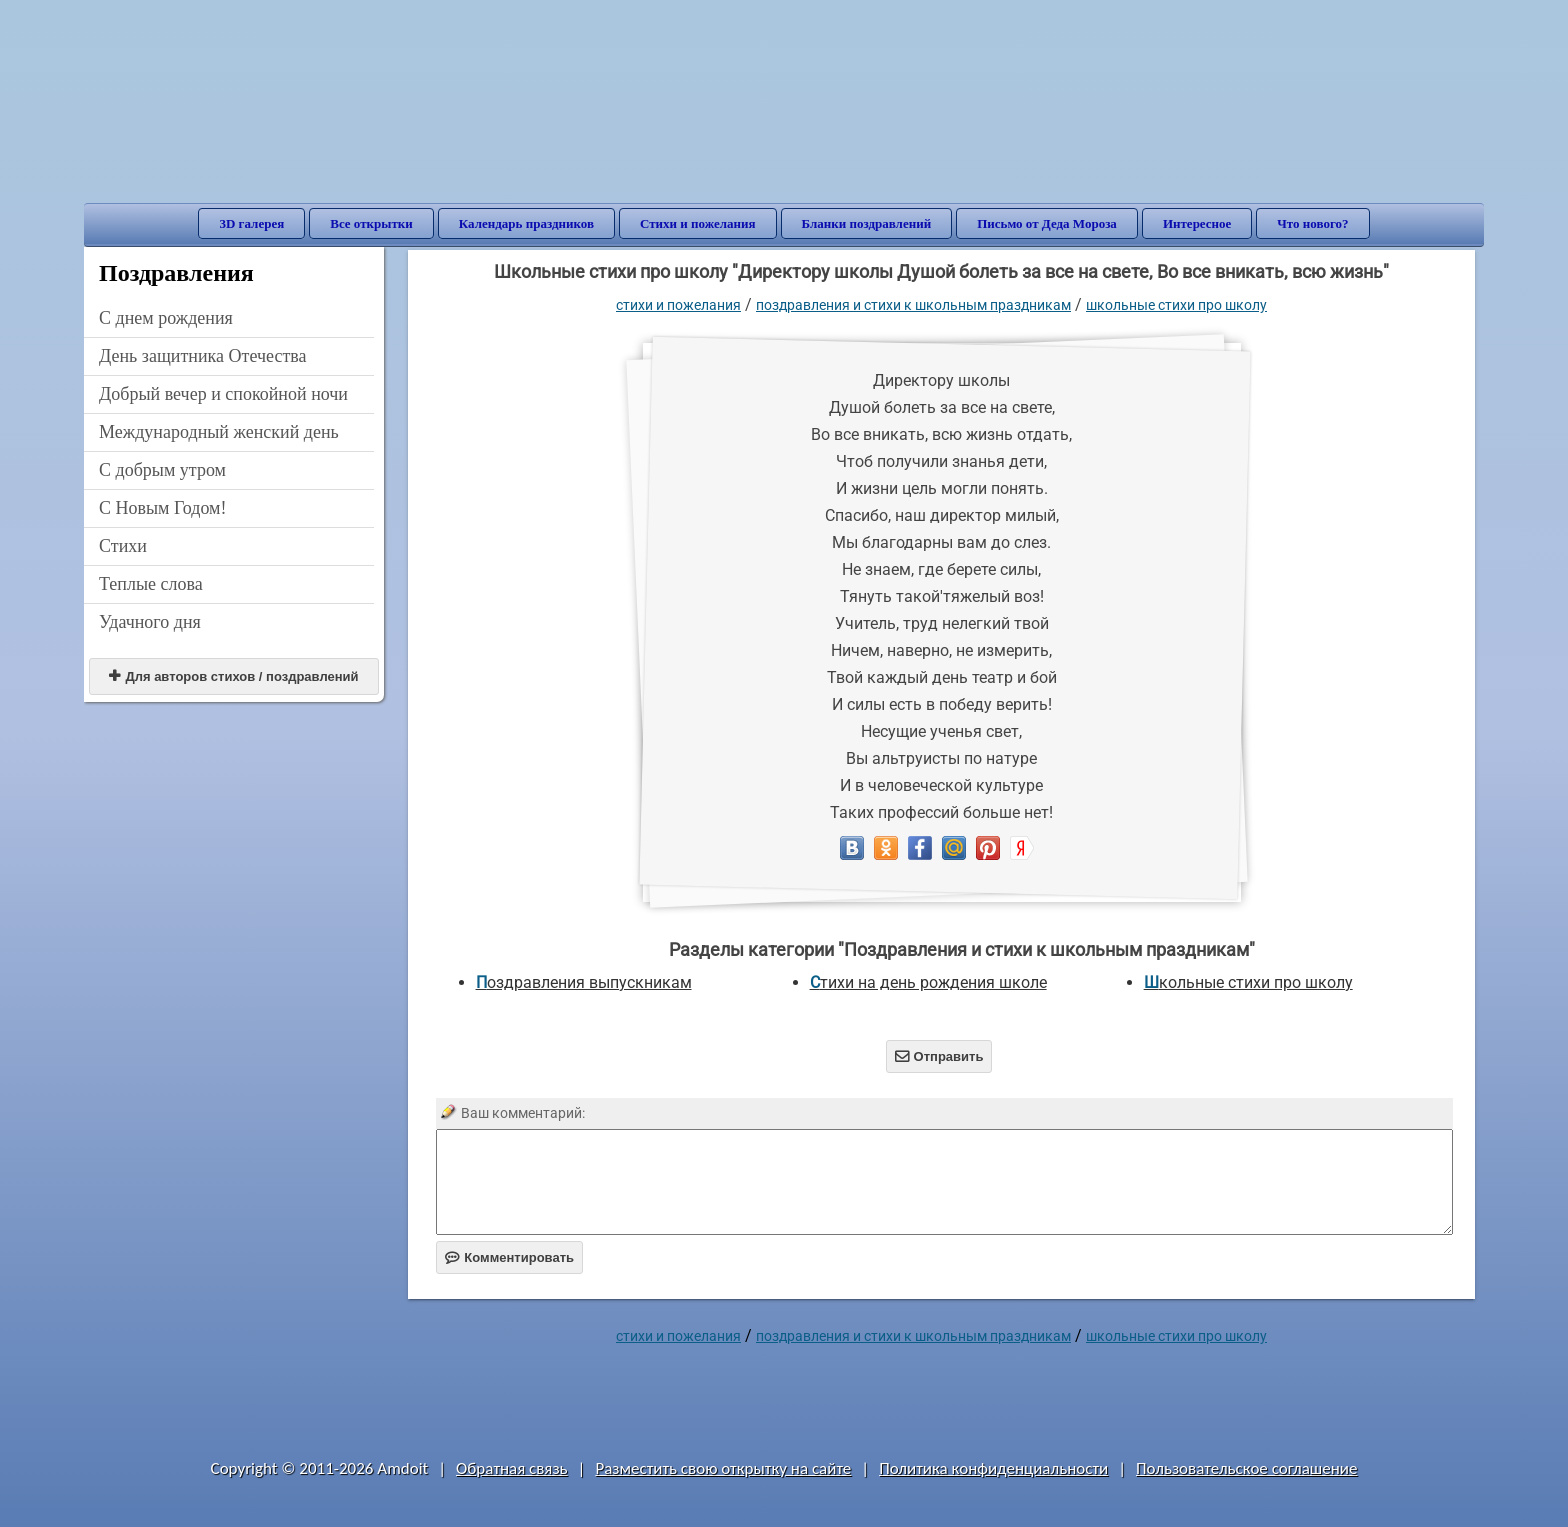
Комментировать (509, 1257)
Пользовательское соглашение (1246, 1468)
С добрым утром (162, 470)
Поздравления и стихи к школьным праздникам (913, 305)
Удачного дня (150, 622)
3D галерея (251, 223)
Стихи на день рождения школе (928, 982)
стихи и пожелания (678, 305)
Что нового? (1312, 223)
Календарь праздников (526, 223)
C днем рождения (166, 318)
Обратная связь (512, 1468)
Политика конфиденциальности (993, 1468)
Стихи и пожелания (698, 223)
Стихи (123, 546)
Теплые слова (151, 584)
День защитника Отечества (203, 356)
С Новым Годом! (163, 508)
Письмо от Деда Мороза (1047, 223)
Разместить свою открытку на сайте (723, 1468)
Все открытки (371, 223)
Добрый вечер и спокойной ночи (223, 394)
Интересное (1197, 223)
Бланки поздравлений (867, 223)
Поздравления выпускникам (584, 982)
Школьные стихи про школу (1176, 305)
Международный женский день (219, 432)
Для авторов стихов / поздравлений (233, 676)
